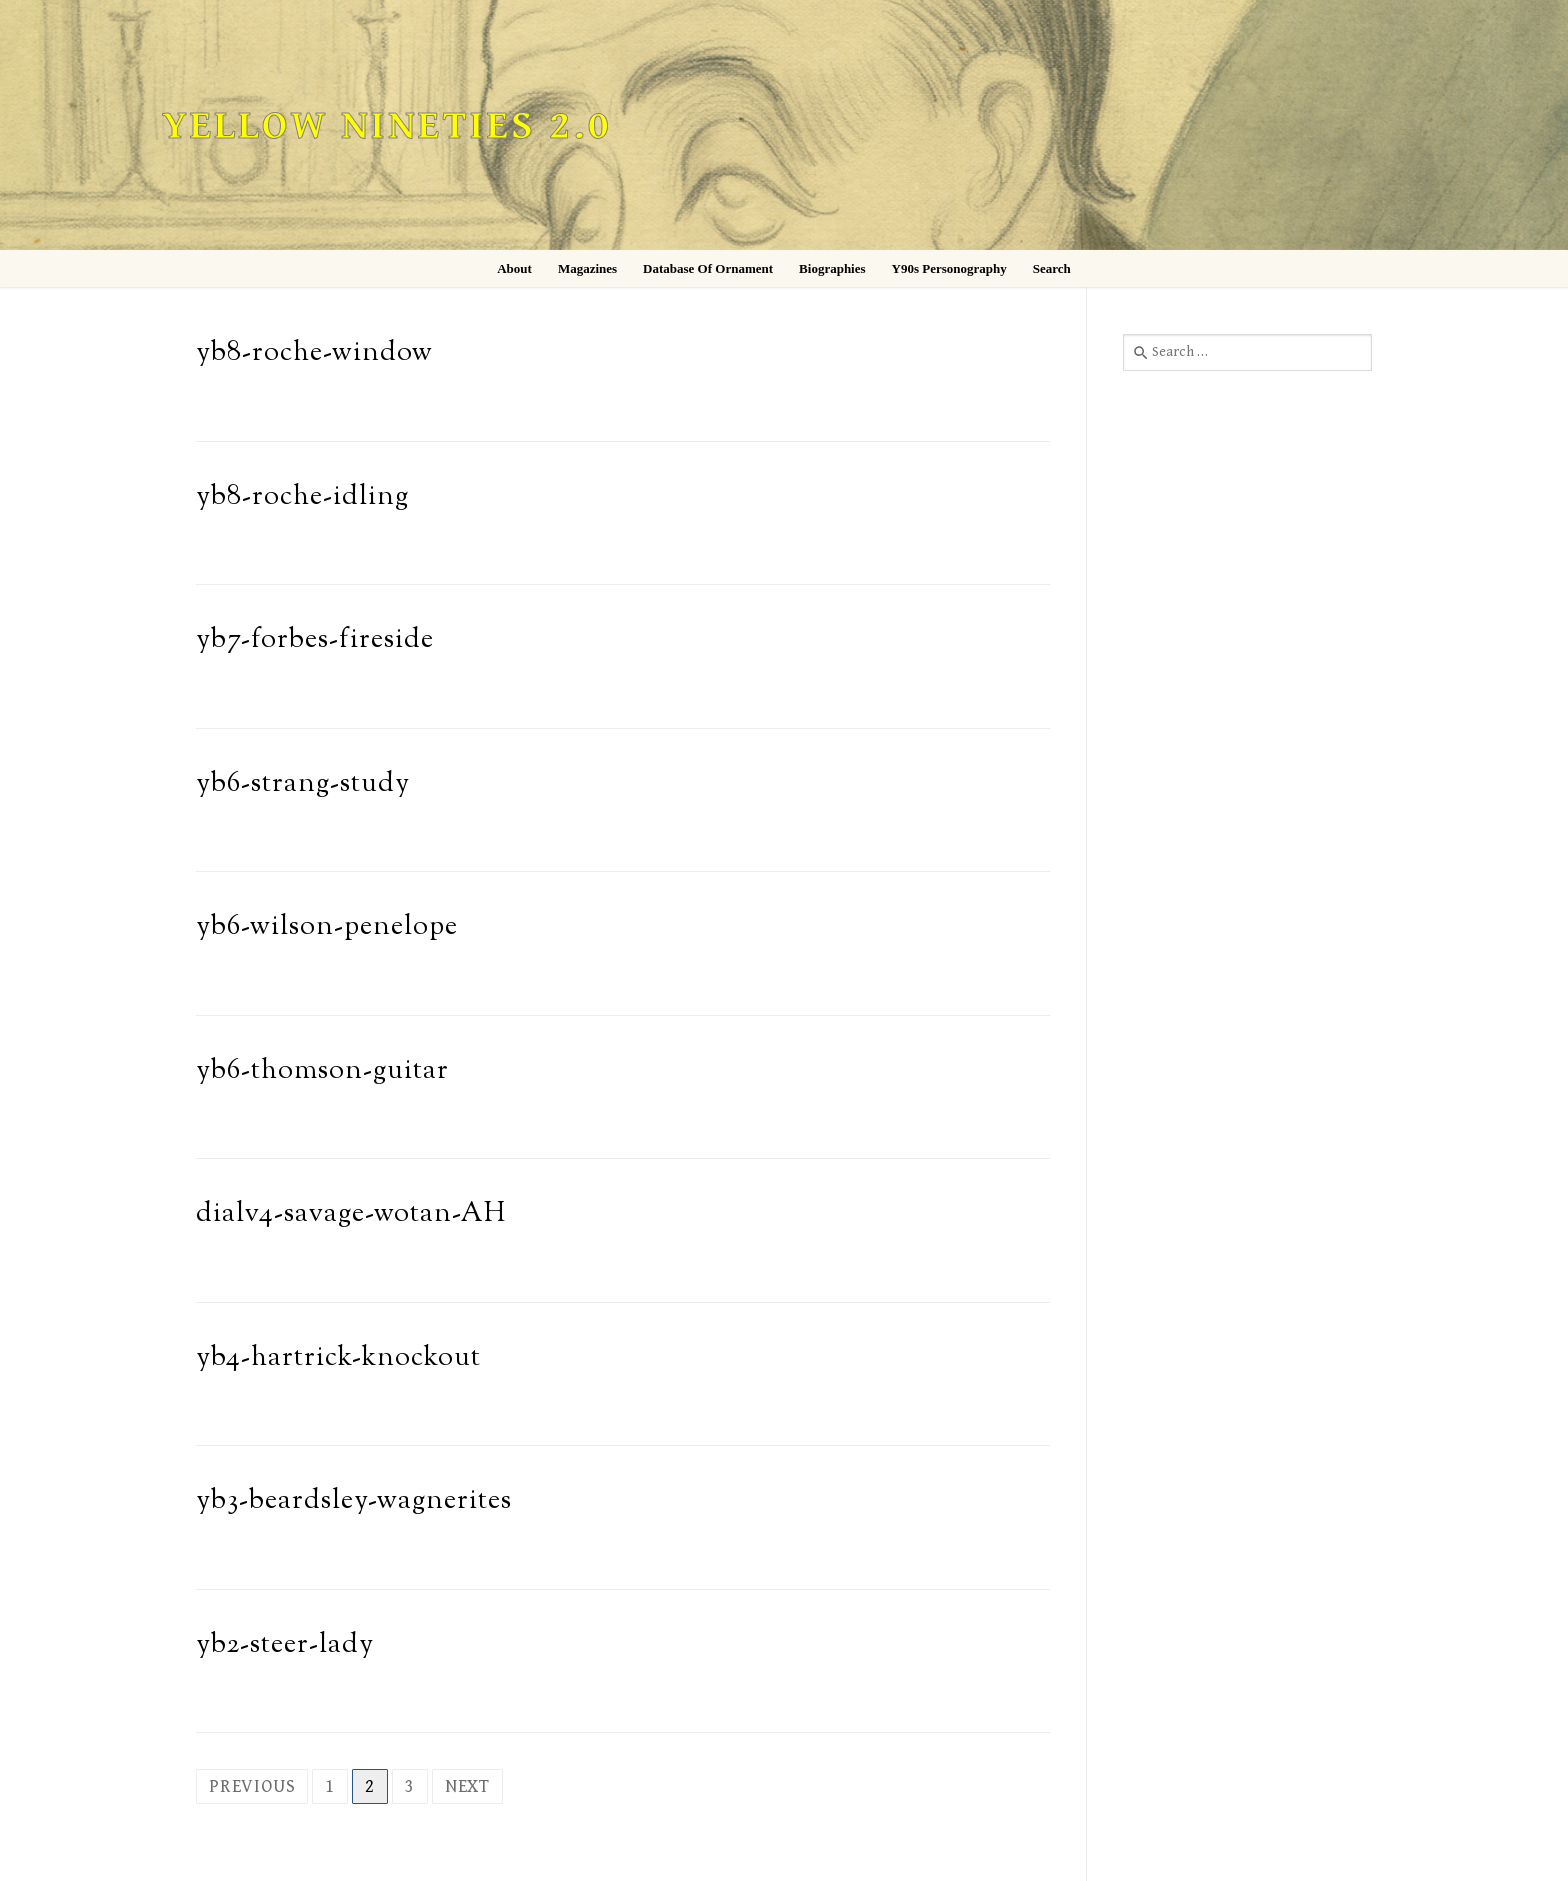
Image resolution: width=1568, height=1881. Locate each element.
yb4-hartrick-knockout (338, 1358)
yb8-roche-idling (302, 497)
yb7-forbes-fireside (315, 640)
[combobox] (1247, 352)
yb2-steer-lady (285, 1645)
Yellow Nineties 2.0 (387, 126)
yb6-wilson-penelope (327, 927)
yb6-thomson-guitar (322, 1071)
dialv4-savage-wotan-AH (351, 1214)
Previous (252, 1786)
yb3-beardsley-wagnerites (354, 1501)
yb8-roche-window (314, 353)
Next (467, 1786)
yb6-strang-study (303, 784)
